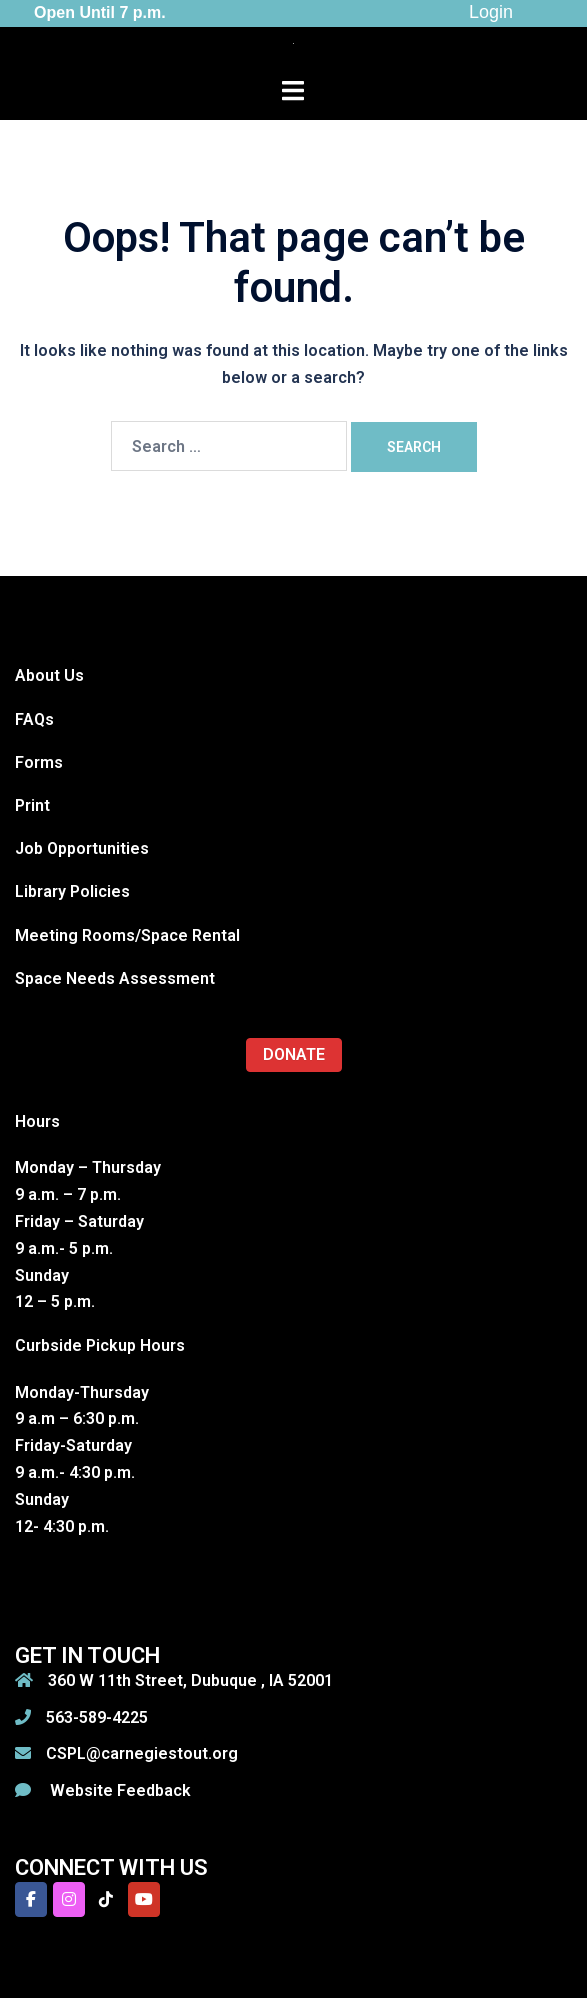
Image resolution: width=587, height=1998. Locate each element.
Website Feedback (118, 1790)
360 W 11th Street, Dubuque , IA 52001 (190, 1680)
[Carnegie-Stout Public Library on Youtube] (144, 1899)
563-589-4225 (97, 1717)
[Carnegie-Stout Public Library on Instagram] (69, 1899)
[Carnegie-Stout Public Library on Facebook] (31, 1899)
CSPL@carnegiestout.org (142, 1753)
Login (491, 12)
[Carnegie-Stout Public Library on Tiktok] (106, 1899)
